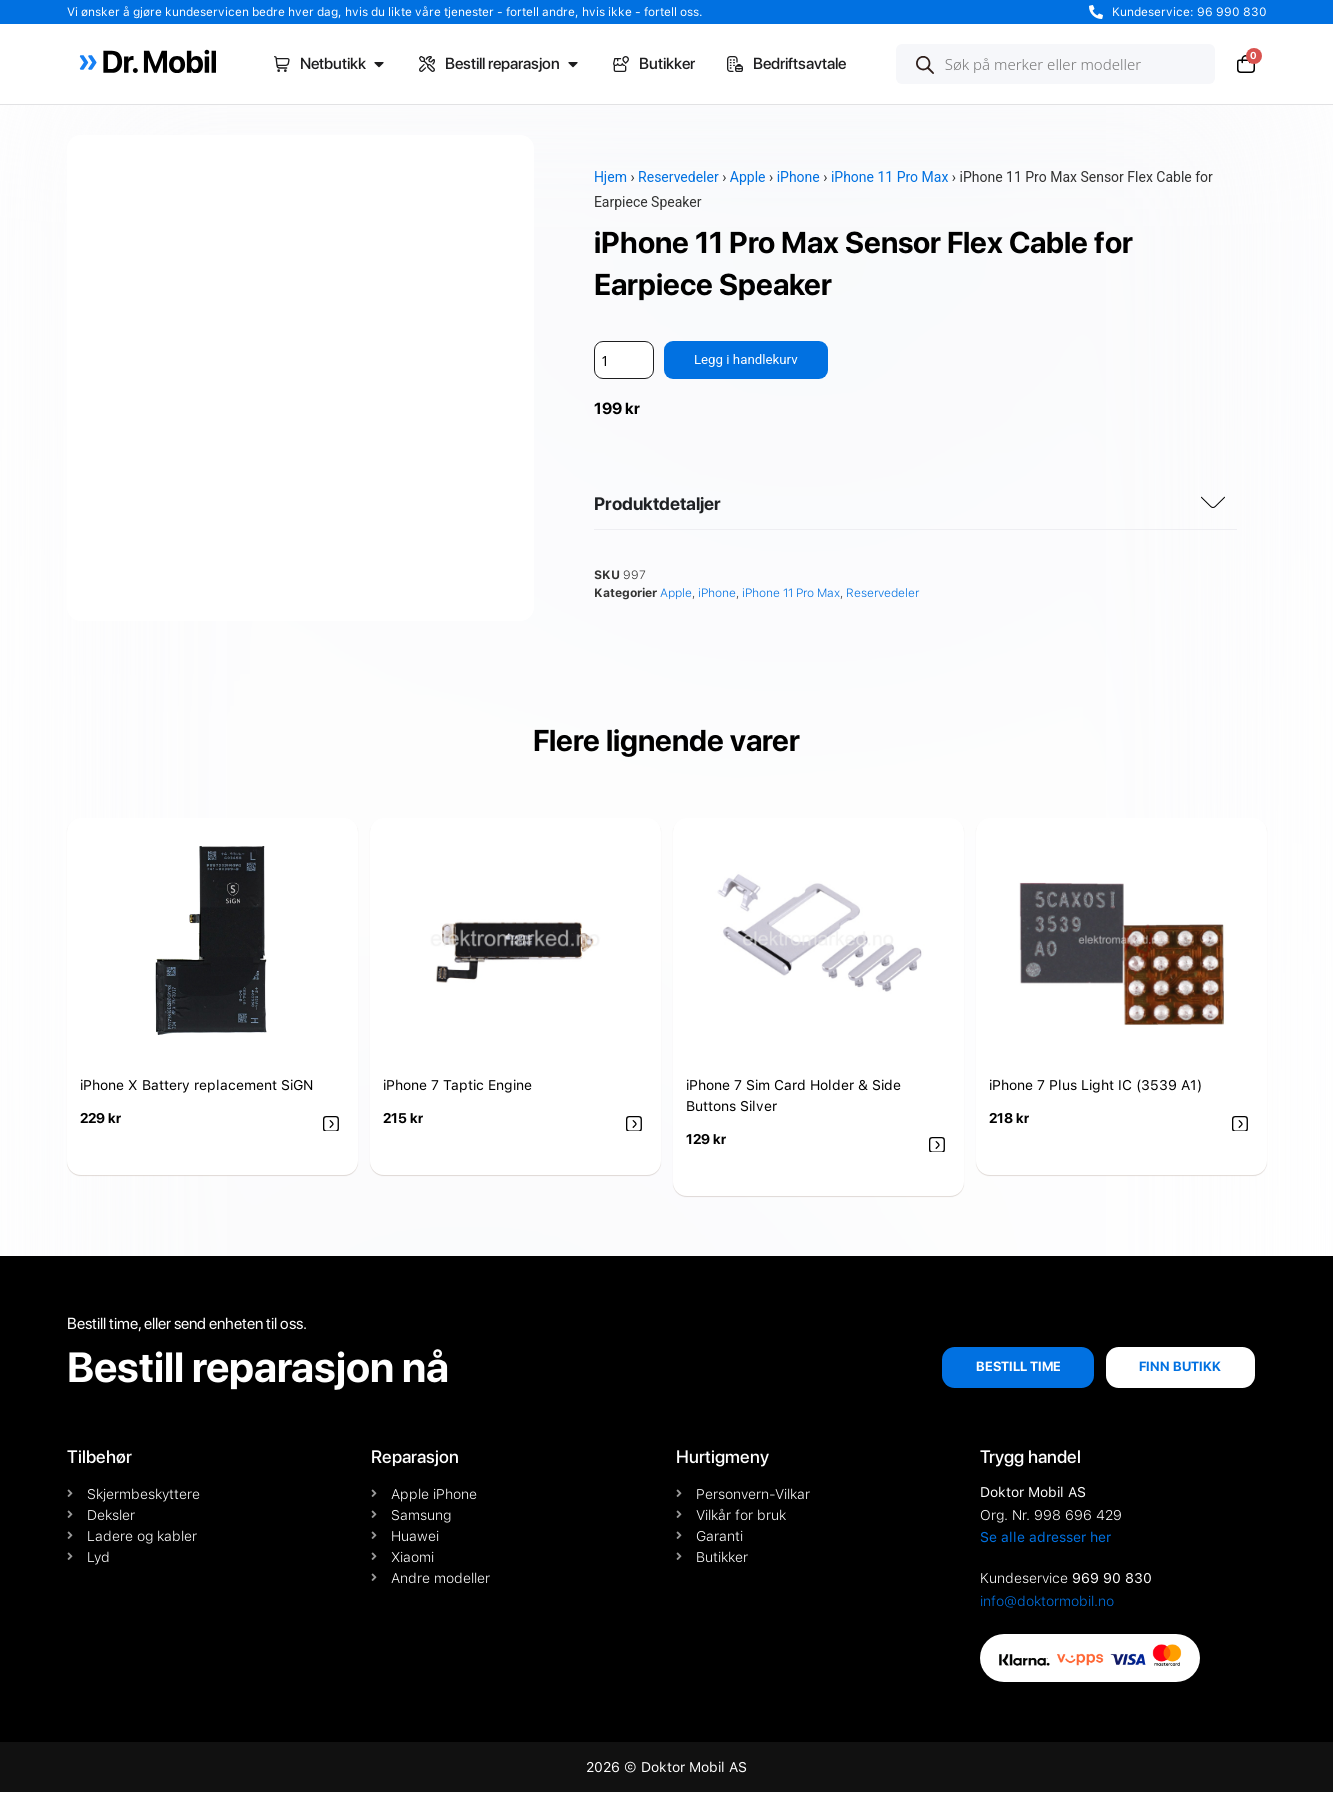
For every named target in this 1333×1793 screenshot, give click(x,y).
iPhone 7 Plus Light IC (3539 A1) (1095, 1086)
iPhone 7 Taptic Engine (457, 1086)
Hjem (610, 177)
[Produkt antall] (624, 360)
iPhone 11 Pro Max (889, 177)
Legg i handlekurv (748, 360)
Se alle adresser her (1045, 1538)
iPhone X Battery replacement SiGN (196, 1086)
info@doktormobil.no (1047, 1602)
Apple (748, 177)
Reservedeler (678, 177)
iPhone (798, 177)
